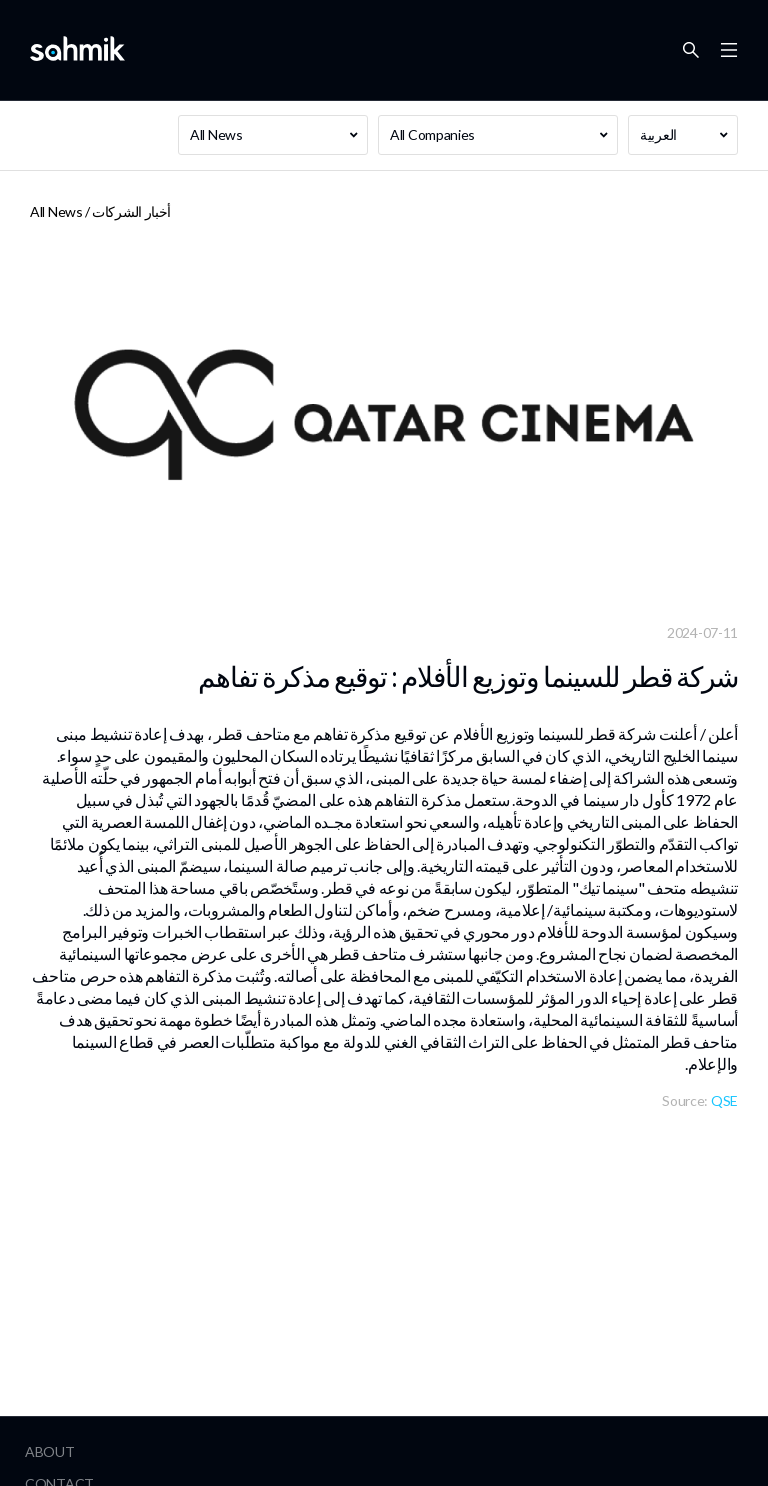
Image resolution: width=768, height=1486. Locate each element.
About (50, 1451)
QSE (724, 1100)
